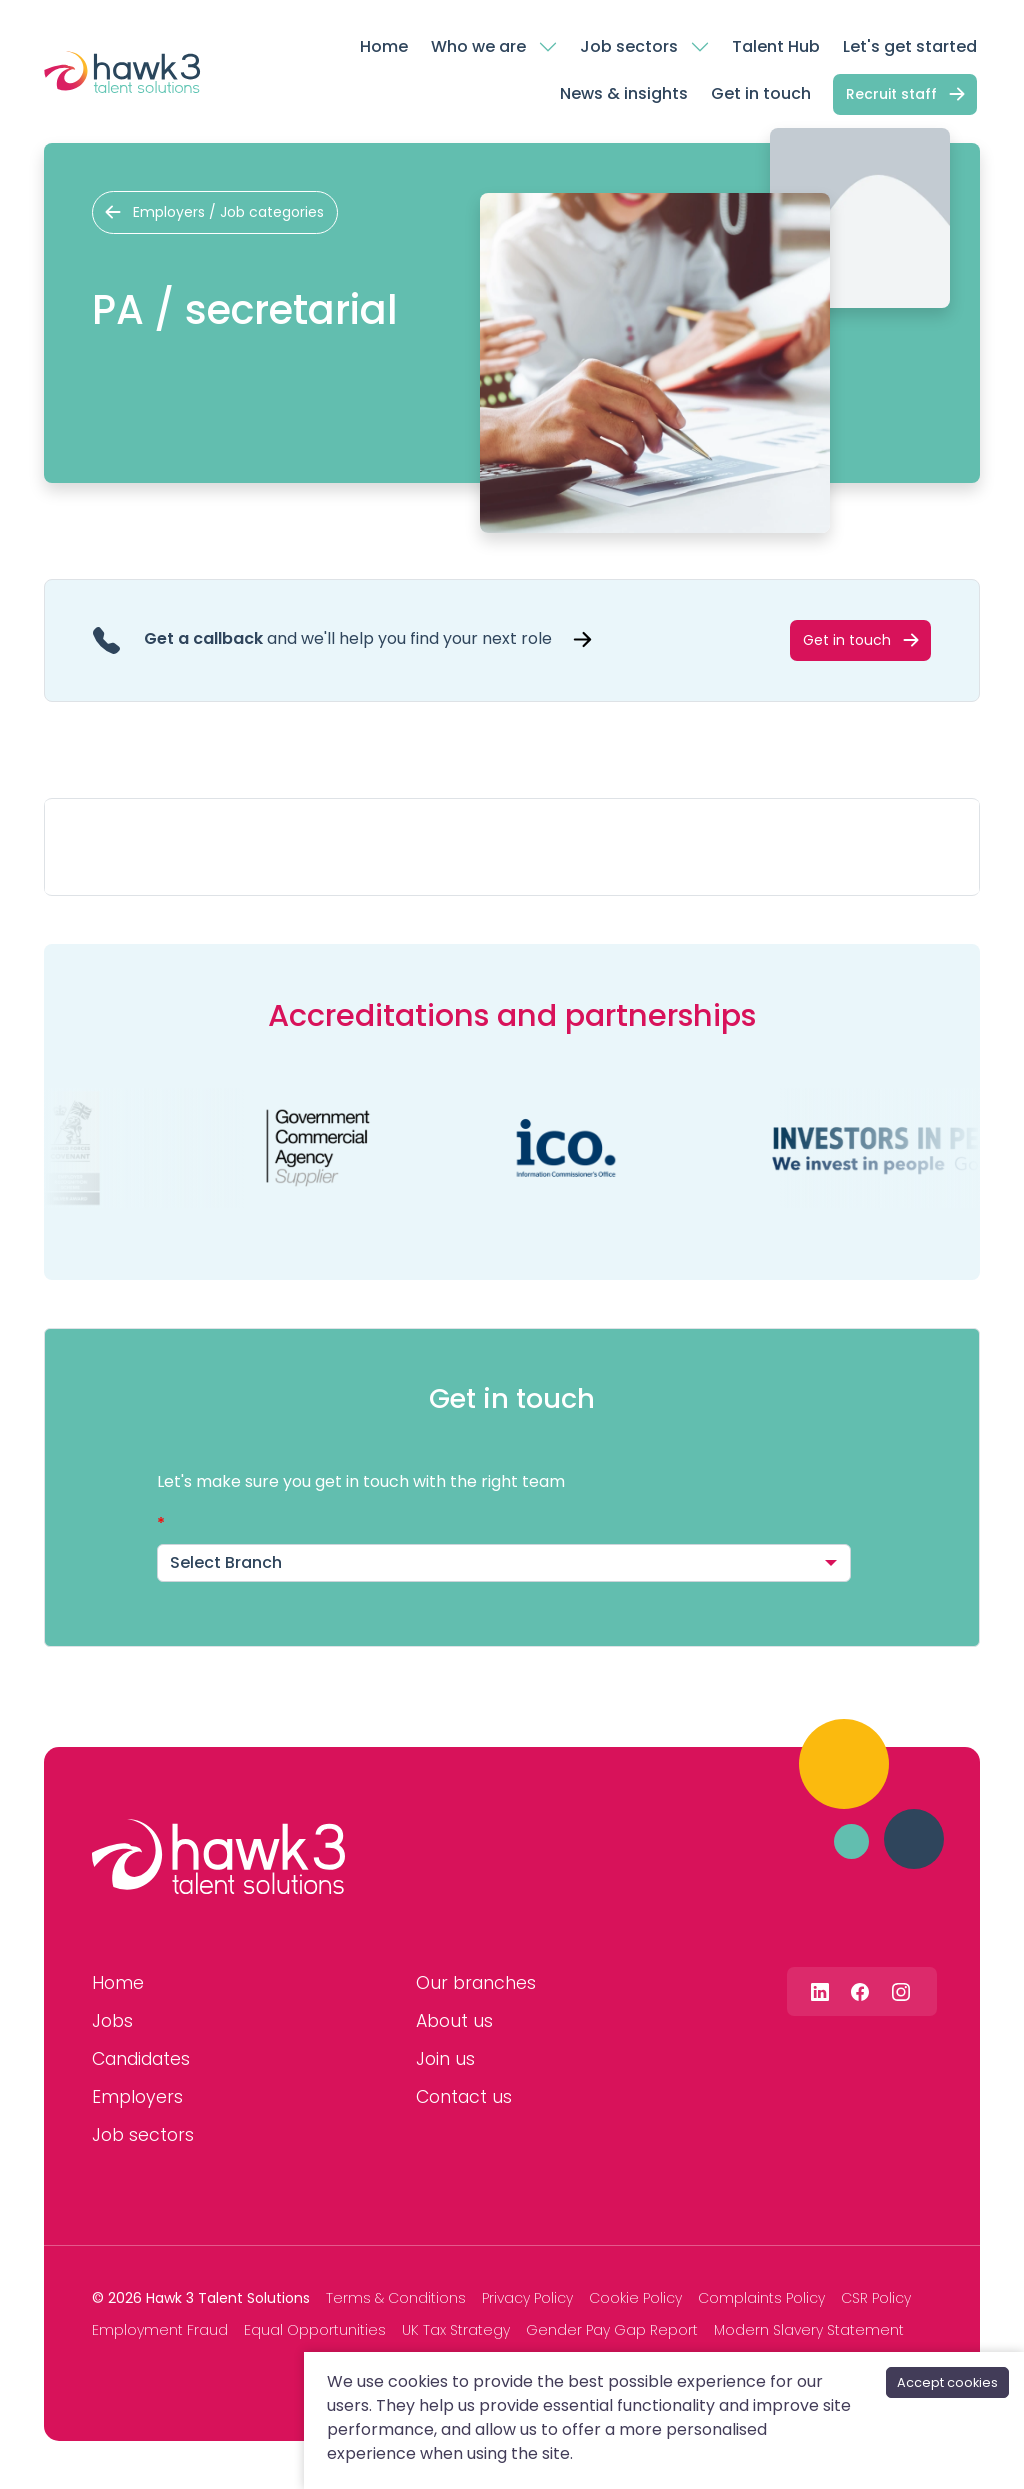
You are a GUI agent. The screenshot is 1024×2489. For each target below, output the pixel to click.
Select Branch (226, 1562)
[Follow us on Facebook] (860, 1990)
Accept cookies (947, 2382)
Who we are (478, 46)
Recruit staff (891, 94)
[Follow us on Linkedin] (820, 1990)
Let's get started (910, 46)
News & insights (624, 93)
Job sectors (629, 46)
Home (384, 46)
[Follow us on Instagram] (901, 1990)
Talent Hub (776, 46)
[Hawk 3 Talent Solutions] (218, 1857)
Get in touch (761, 93)
